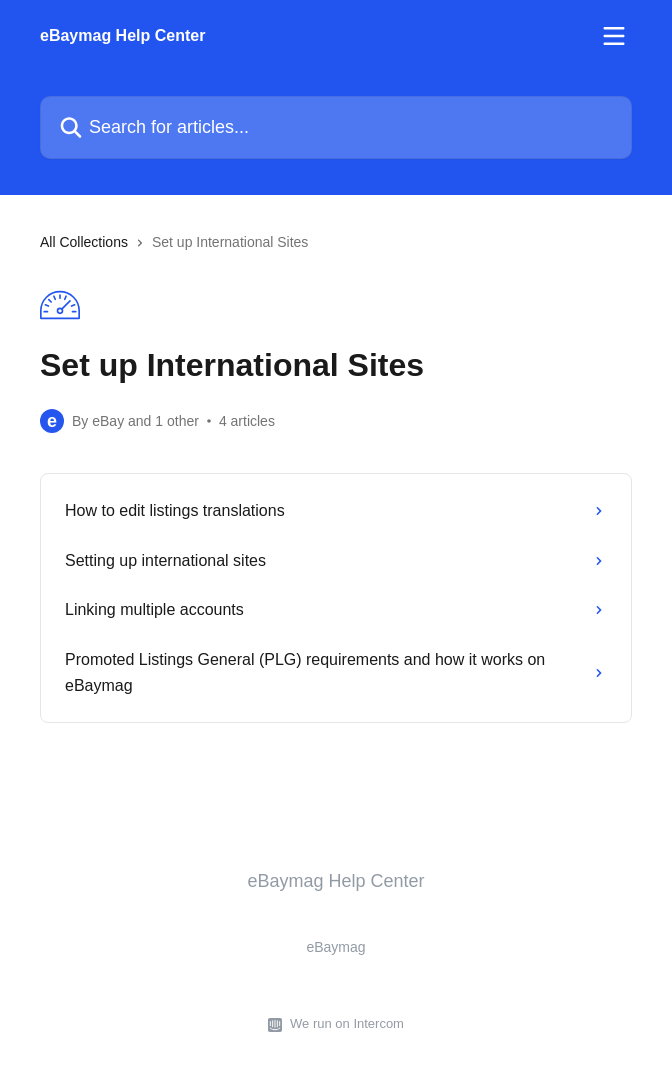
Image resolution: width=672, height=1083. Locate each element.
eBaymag (335, 947)
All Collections (84, 242)
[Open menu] (614, 36)
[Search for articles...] (336, 127)
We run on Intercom (347, 1023)
